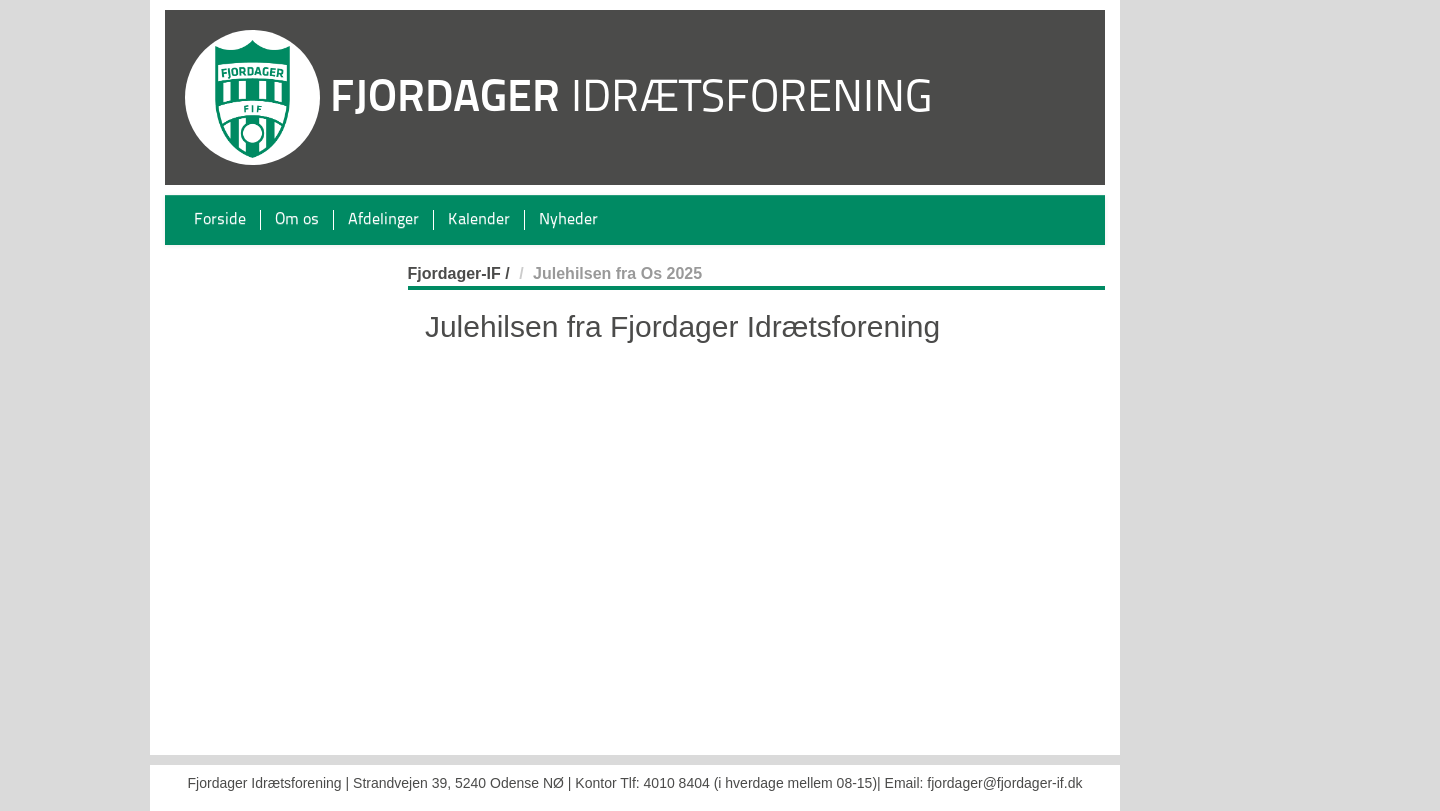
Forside (220, 220)
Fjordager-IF (454, 273)
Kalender (479, 220)
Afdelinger (383, 220)
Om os (297, 220)
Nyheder (568, 220)
